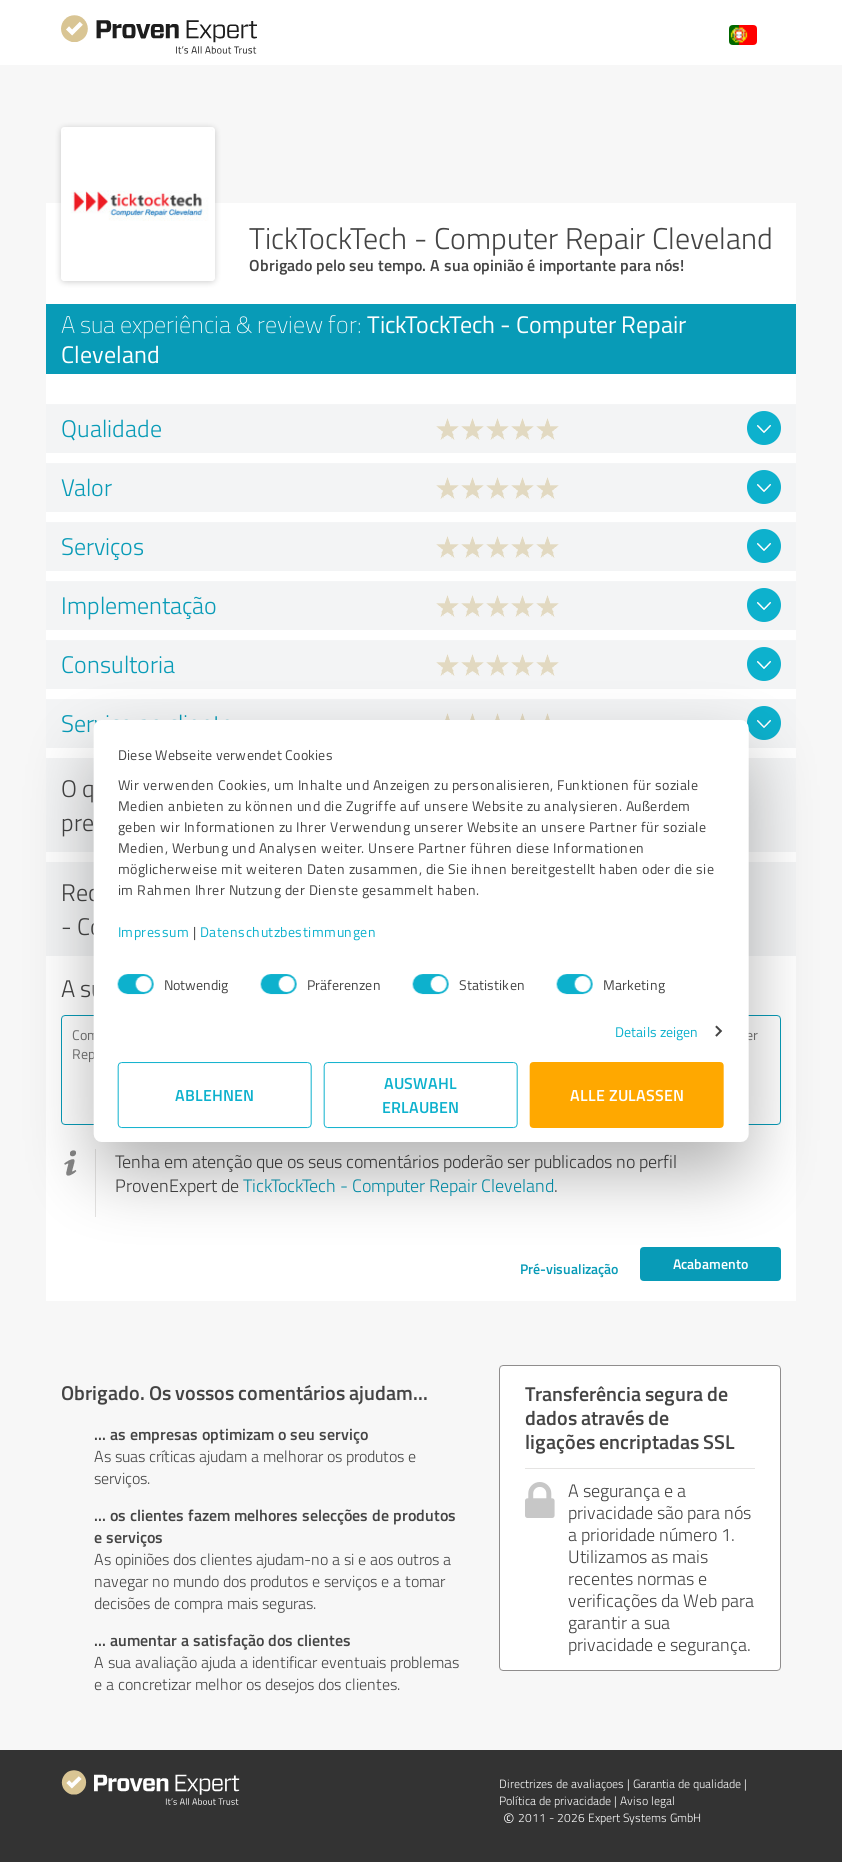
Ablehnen (215, 1094)
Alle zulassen (627, 1094)
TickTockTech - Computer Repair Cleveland (398, 1185)
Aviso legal (647, 1800)
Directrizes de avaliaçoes (561, 1783)
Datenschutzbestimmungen (288, 931)
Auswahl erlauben (421, 1094)
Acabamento (710, 1263)
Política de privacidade (555, 1800)
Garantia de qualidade (687, 1783)
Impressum (154, 931)
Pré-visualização (569, 1268)
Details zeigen (656, 1031)
